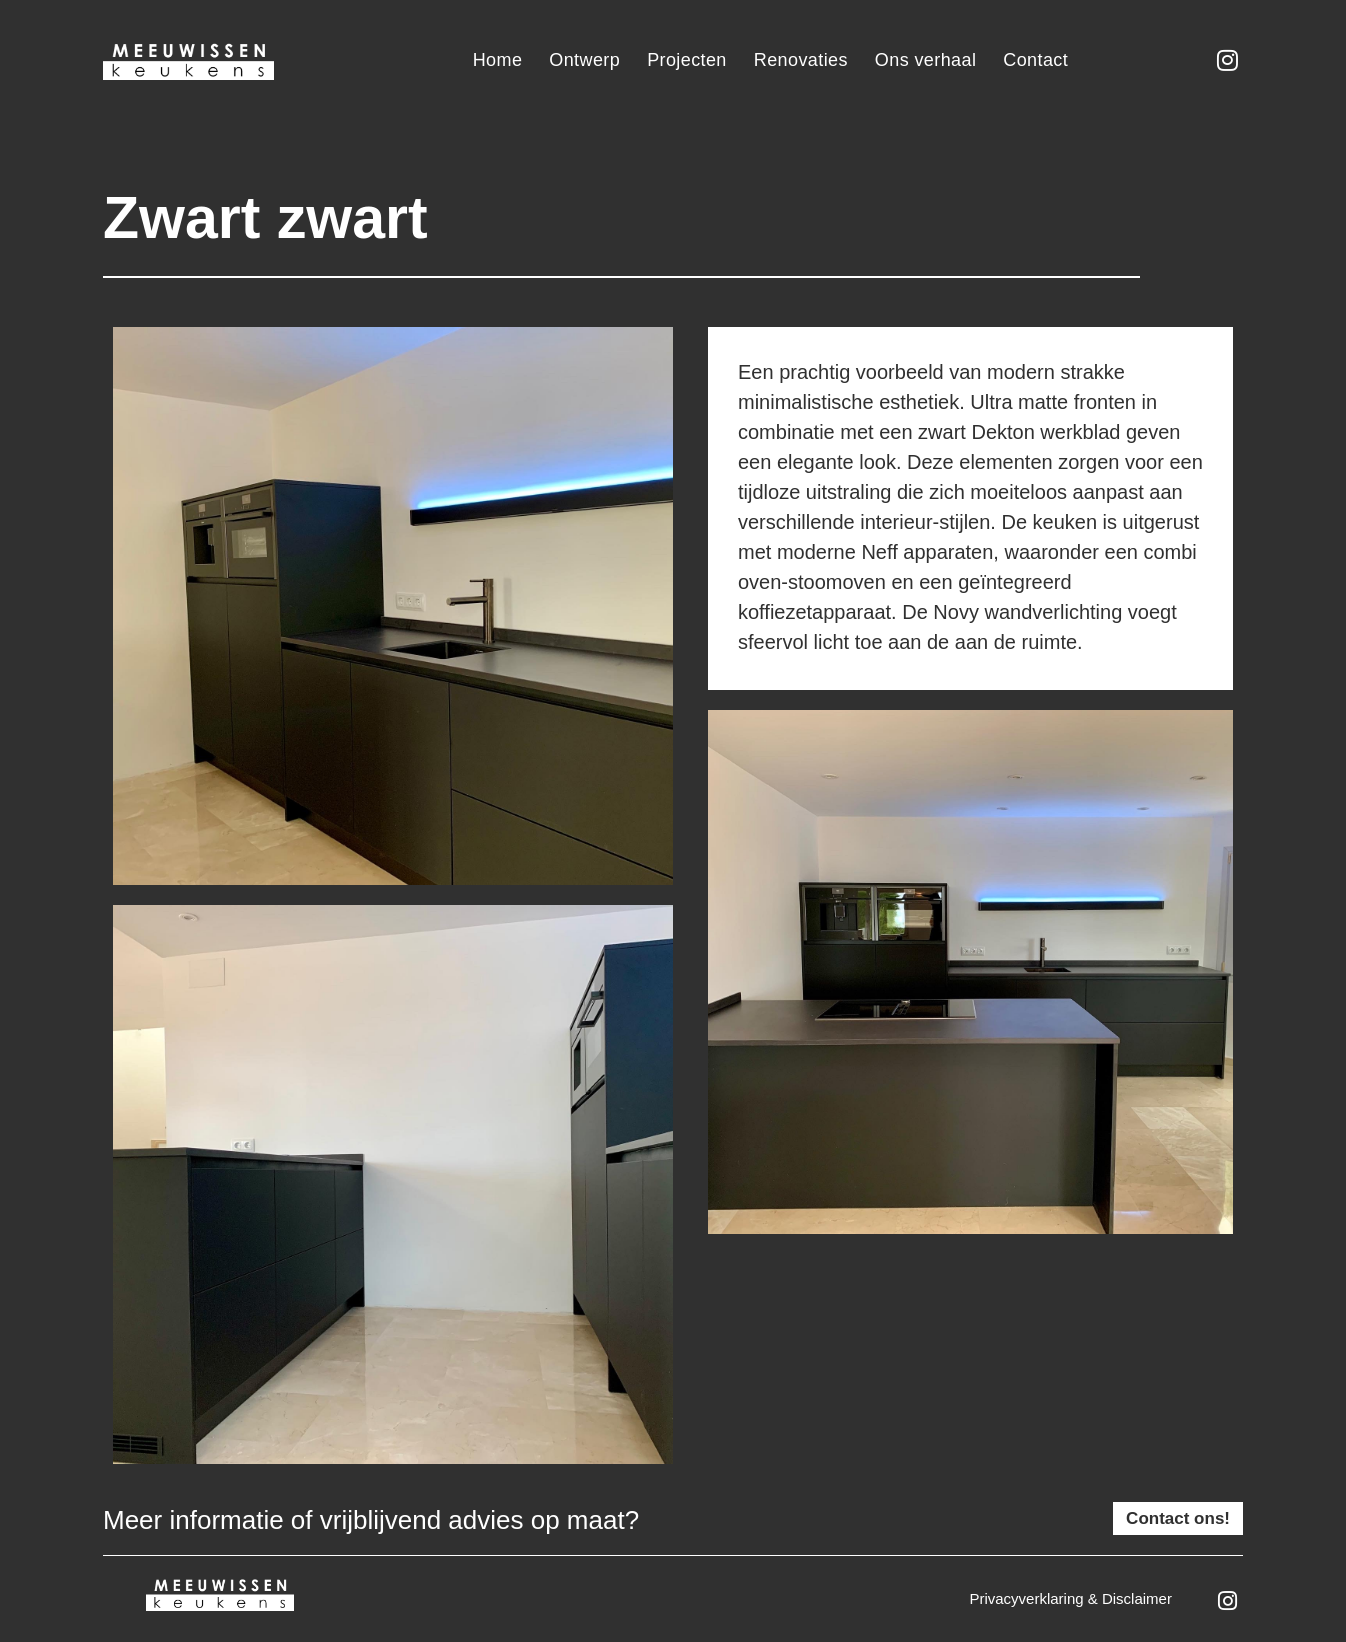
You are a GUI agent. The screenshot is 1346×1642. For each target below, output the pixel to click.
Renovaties (801, 60)
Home (498, 60)
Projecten (687, 60)
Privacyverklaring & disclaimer (1070, 1598)
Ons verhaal (925, 60)
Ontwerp (584, 60)
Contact (1035, 60)
